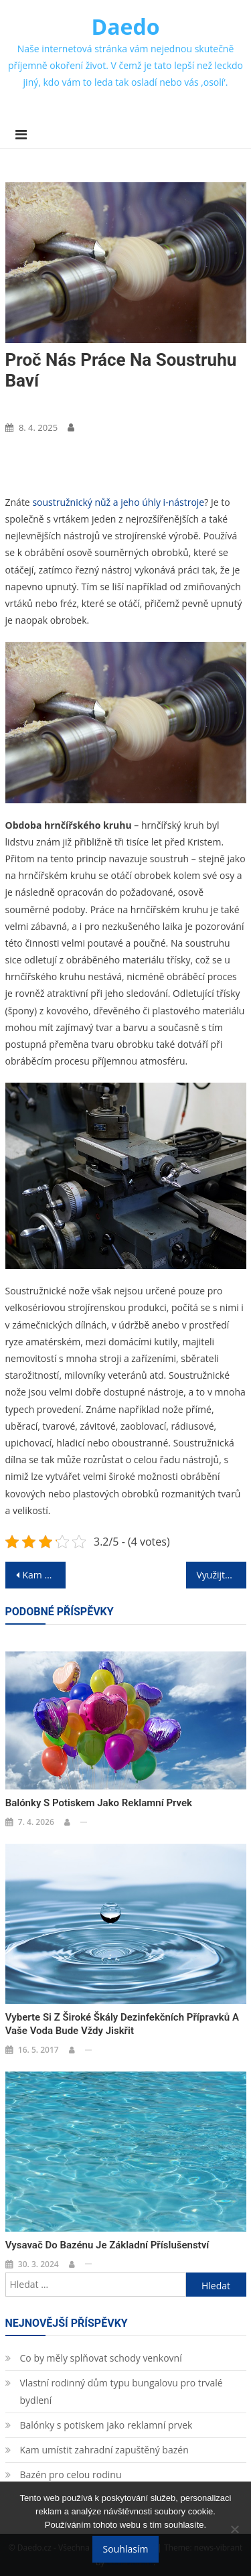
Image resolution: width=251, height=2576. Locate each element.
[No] (234, 2529)
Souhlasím (126, 2549)
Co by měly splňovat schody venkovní (101, 2358)
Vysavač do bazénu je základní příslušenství (107, 2245)
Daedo (126, 26)
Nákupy (25, 405)
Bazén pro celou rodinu (71, 2474)
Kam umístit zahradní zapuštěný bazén (104, 2449)
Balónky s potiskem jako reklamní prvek (98, 1803)
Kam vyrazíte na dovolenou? (44, 1574)
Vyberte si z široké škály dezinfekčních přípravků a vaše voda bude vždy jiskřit (122, 2024)
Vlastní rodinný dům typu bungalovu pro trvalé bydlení (121, 2391)
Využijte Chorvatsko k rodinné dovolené (221, 1574)
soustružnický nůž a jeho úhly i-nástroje (118, 502)
